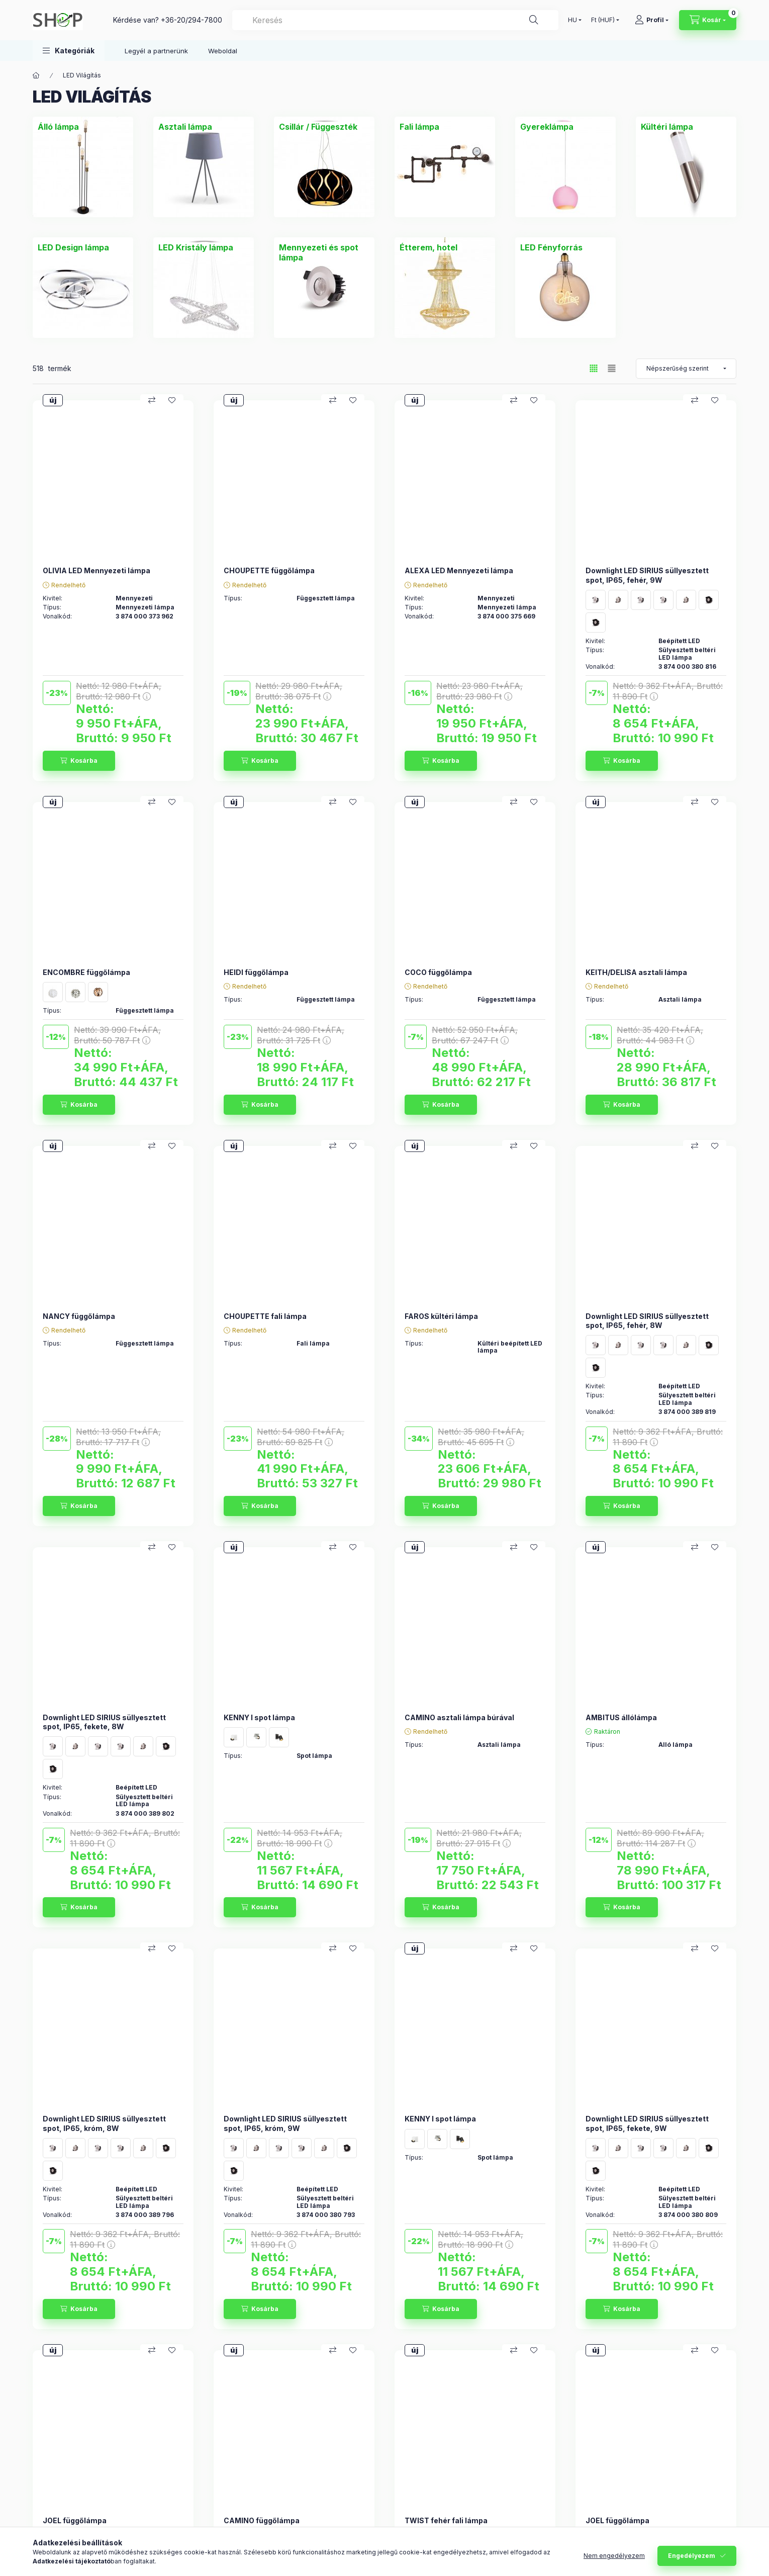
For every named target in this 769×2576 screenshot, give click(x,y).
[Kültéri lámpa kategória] (667, 127)
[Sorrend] (686, 369)
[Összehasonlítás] (152, 400)
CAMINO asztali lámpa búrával (459, 1717)
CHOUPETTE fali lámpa (265, 1316)
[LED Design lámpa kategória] (73, 247)
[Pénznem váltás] (603, 20)
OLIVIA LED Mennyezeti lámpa (96, 570)
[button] (69, 50)
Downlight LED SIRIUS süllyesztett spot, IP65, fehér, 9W (647, 575)
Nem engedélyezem (614, 2555)
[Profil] (651, 20)
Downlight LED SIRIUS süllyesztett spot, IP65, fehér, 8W (647, 1320)
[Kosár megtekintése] (707, 20)
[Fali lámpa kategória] (419, 127)
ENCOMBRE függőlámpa (86, 972)
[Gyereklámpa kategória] (546, 127)
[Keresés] (533, 20)
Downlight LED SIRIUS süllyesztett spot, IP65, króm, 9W (285, 2123)
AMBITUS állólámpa (621, 1717)
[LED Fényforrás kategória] (551, 247)
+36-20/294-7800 (191, 20)
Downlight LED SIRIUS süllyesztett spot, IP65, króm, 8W (104, 2123)
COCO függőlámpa (438, 972)
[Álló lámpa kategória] (58, 127)
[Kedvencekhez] (172, 400)
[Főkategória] (36, 75)
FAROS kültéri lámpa (441, 1316)
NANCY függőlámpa (79, 1316)
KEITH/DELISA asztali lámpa (636, 972)
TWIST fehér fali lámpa (446, 2520)
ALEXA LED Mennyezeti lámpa (459, 570)
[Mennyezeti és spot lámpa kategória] (324, 252)
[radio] (612, 368)
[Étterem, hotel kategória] (428, 247)
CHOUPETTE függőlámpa (269, 570)
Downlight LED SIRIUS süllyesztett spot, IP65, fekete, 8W (104, 1722)
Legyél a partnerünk (156, 51)
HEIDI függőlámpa (256, 972)
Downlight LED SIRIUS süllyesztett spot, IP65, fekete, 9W (647, 2123)
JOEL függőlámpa (75, 2520)
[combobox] (395, 20)
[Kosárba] (79, 761)
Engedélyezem (691, 2555)
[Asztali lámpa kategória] (185, 127)
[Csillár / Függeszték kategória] (318, 127)
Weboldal (222, 51)
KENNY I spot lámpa (259, 1717)
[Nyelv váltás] (572, 20)
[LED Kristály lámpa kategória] (195, 247)
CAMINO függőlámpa (262, 2520)
